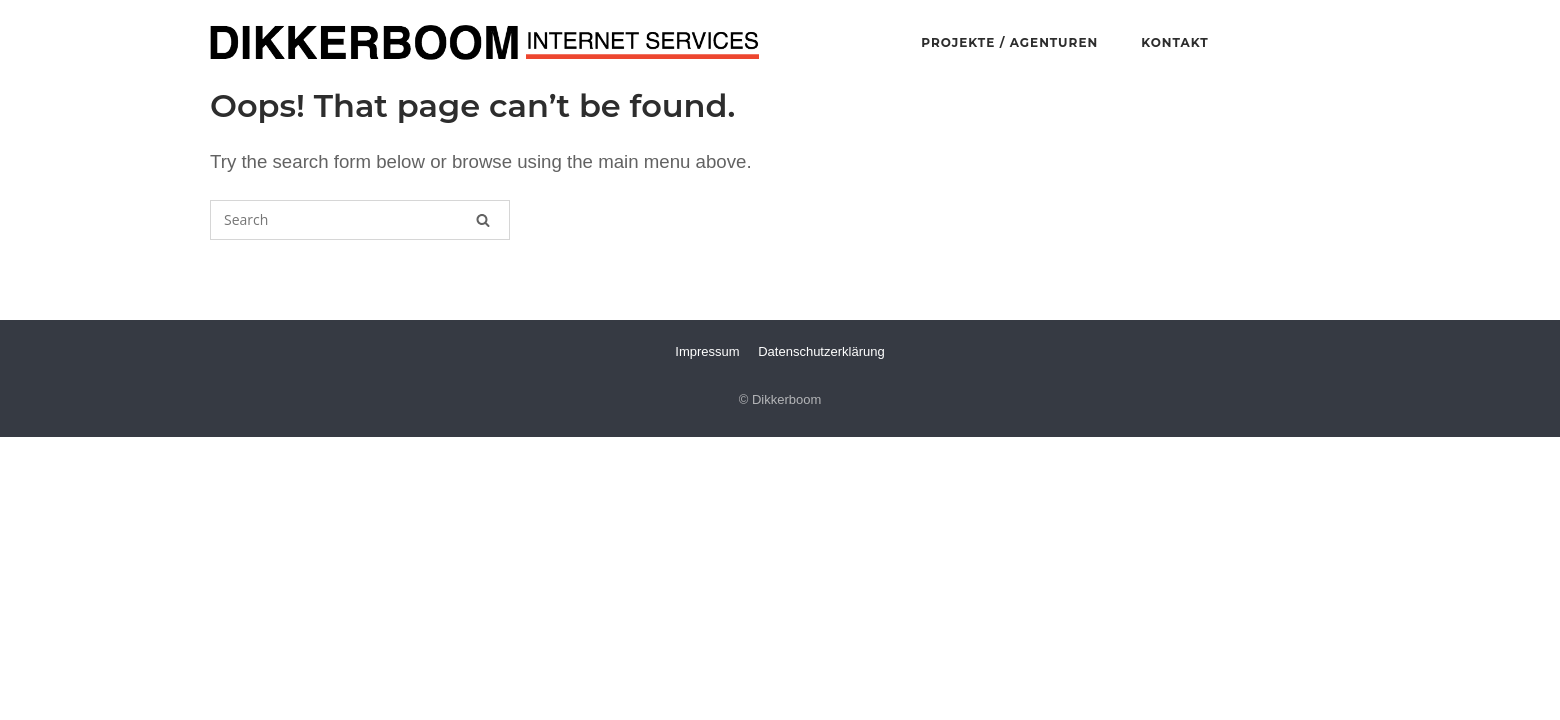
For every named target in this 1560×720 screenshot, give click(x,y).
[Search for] (360, 220)
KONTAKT (1174, 42)
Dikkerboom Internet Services (485, 42)
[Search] (483, 220)
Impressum (707, 351)
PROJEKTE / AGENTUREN (1009, 42)
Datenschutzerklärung (821, 351)
